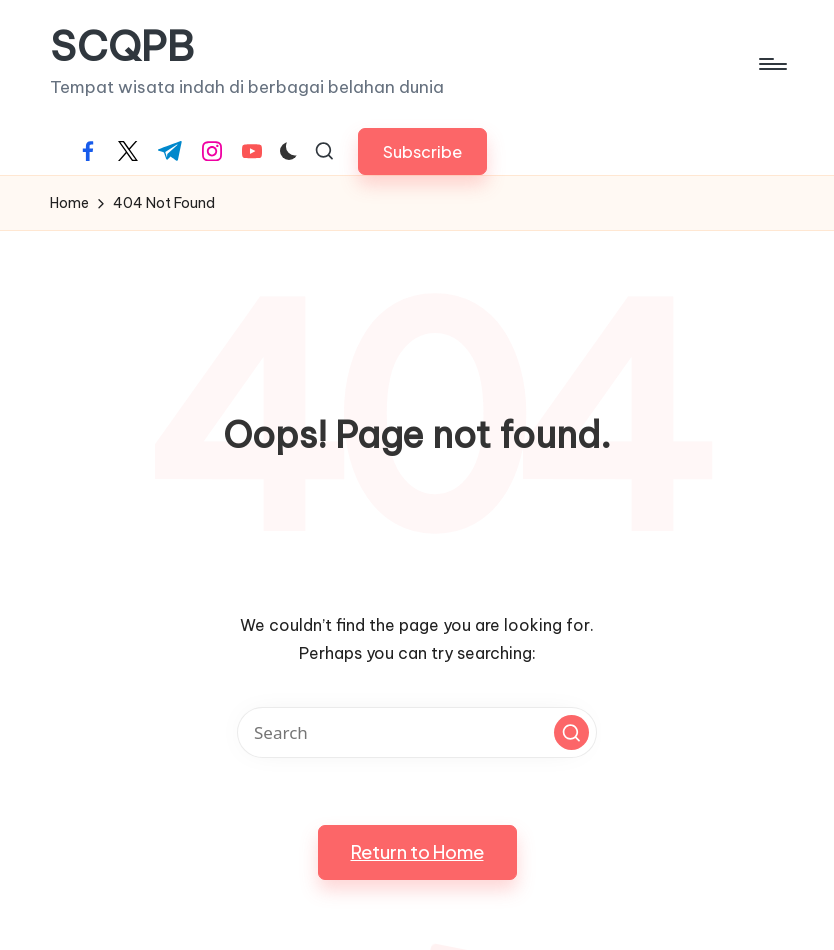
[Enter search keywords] (417, 732)
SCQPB (122, 47)
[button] (422, 151)
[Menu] (771, 64)
